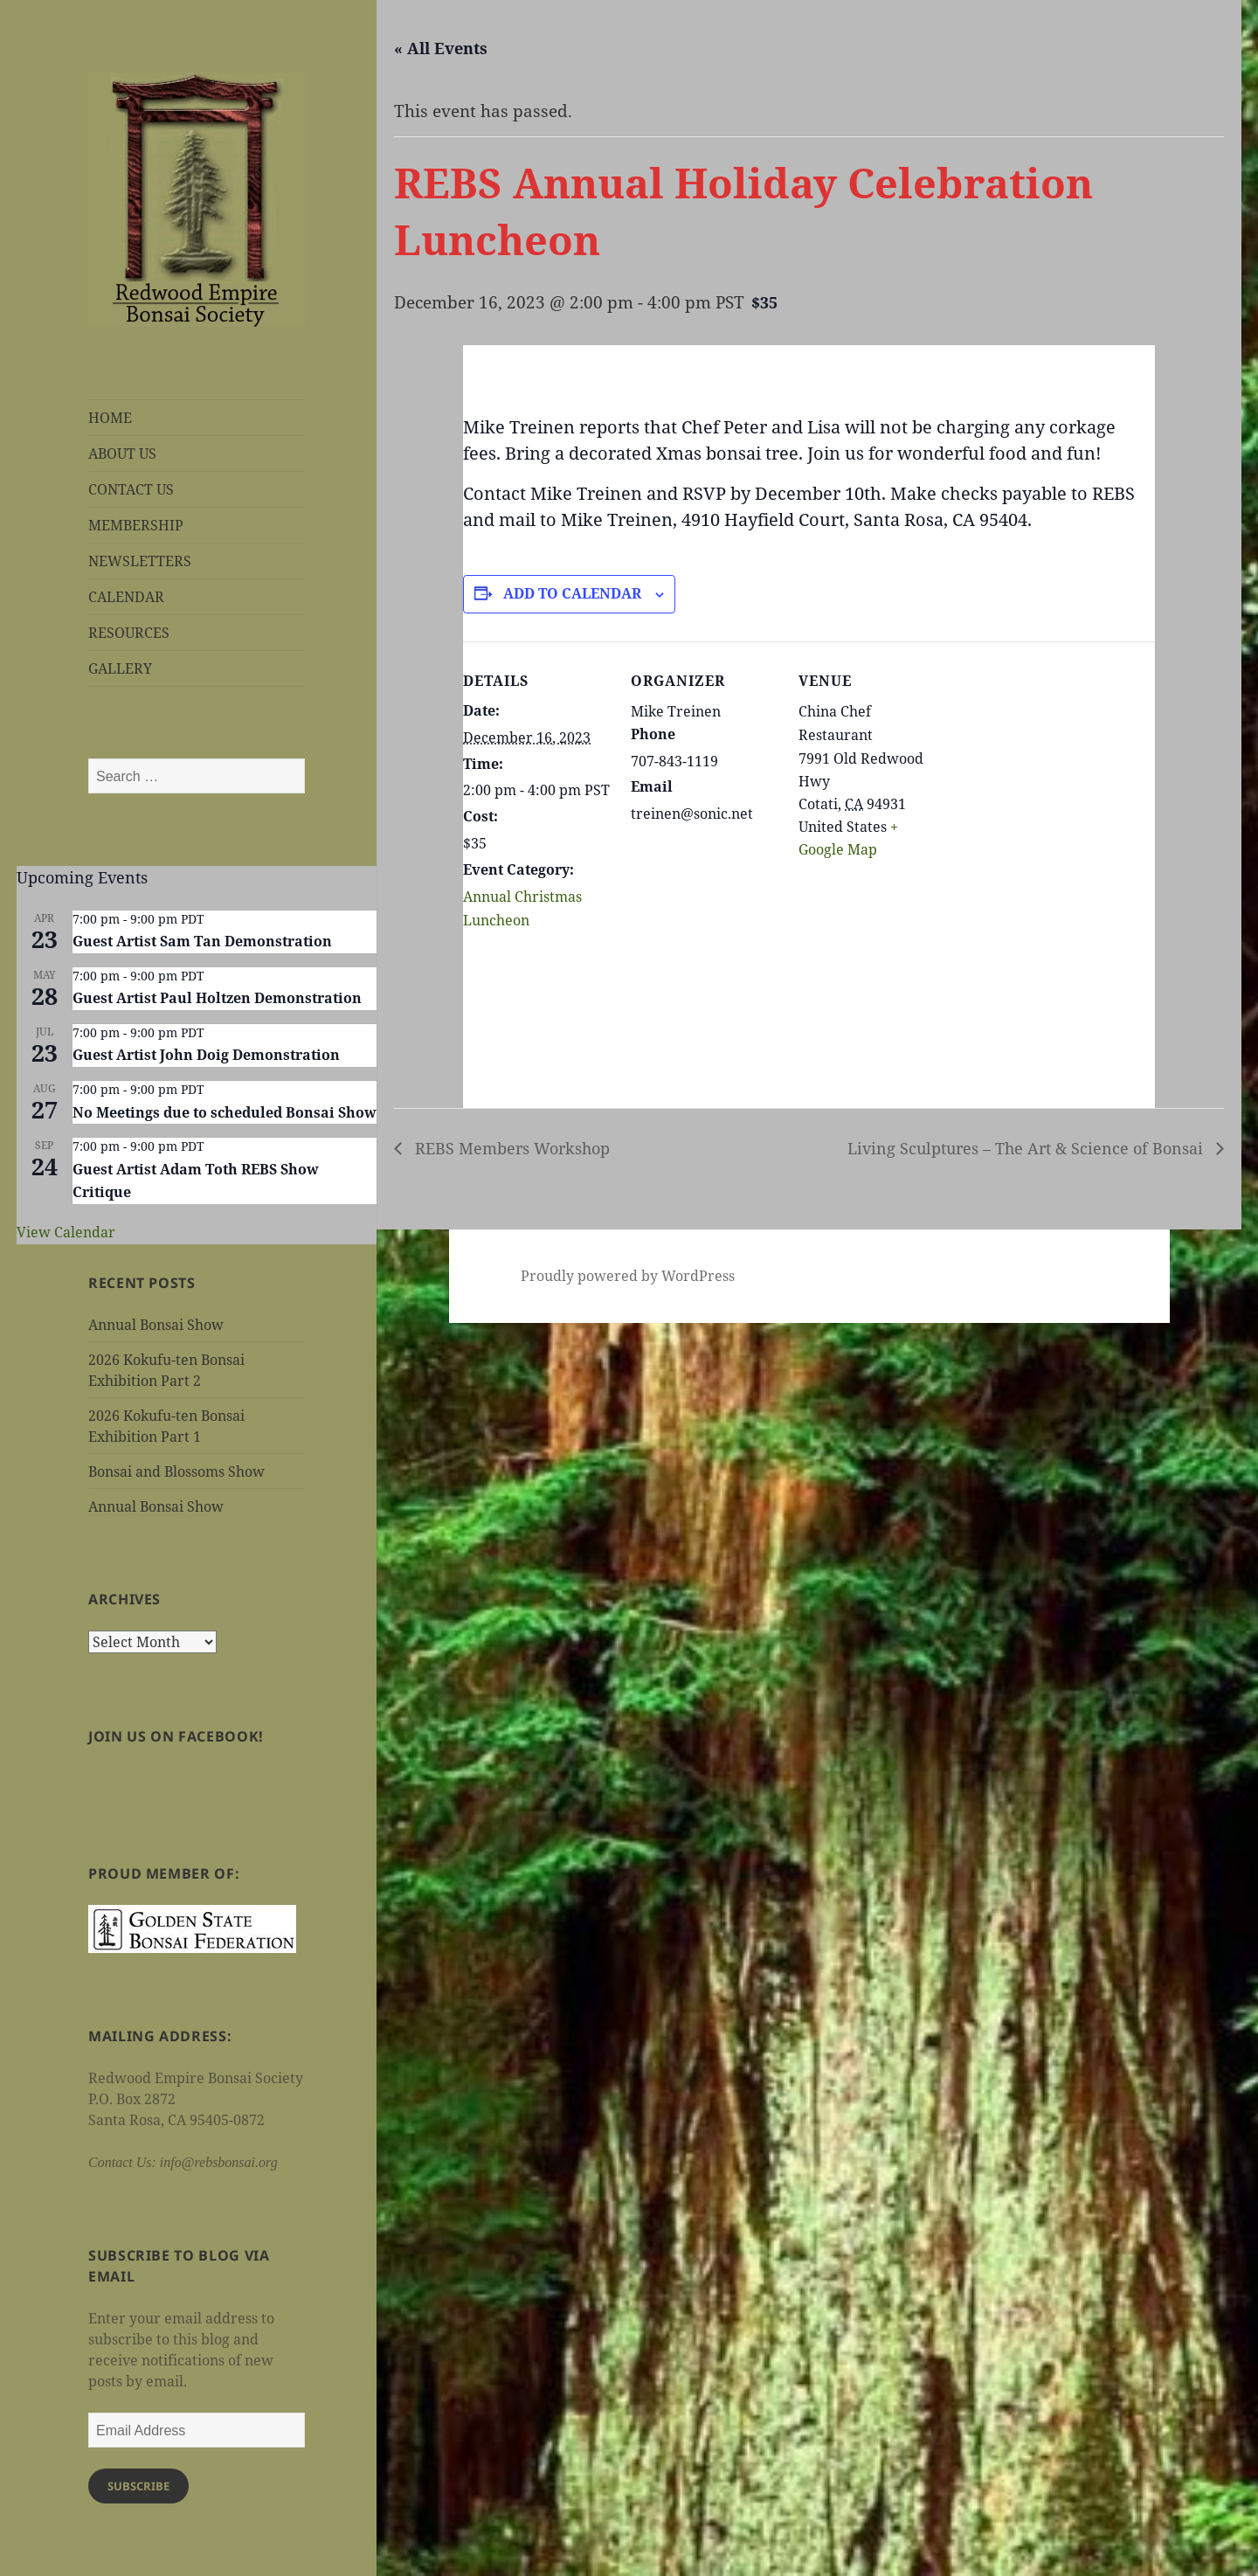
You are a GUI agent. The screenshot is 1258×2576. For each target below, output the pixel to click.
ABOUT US (122, 453)
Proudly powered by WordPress (628, 1275)
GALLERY (120, 668)
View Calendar (66, 1232)
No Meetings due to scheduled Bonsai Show (225, 1112)
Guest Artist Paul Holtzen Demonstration (217, 998)
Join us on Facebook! (176, 1736)
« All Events (440, 48)
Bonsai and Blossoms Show (176, 1471)
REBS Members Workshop (510, 1148)
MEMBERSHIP (135, 525)
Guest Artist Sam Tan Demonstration (202, 941)
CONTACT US (131, 489)
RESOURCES (128, 632)
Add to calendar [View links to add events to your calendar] (572, 593)
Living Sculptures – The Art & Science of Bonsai (1027, 1148)
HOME (110, 417)
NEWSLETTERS (139, 561)
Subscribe (138, 2486)
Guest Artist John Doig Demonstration (206, 1054)
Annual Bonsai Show (156, 1324)
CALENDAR (126, 596)
